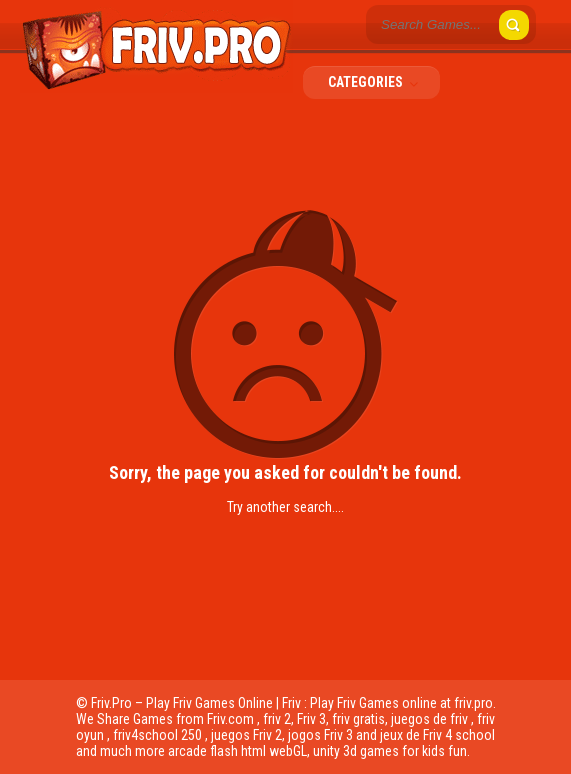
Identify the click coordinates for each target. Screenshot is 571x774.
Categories (379, 82)
